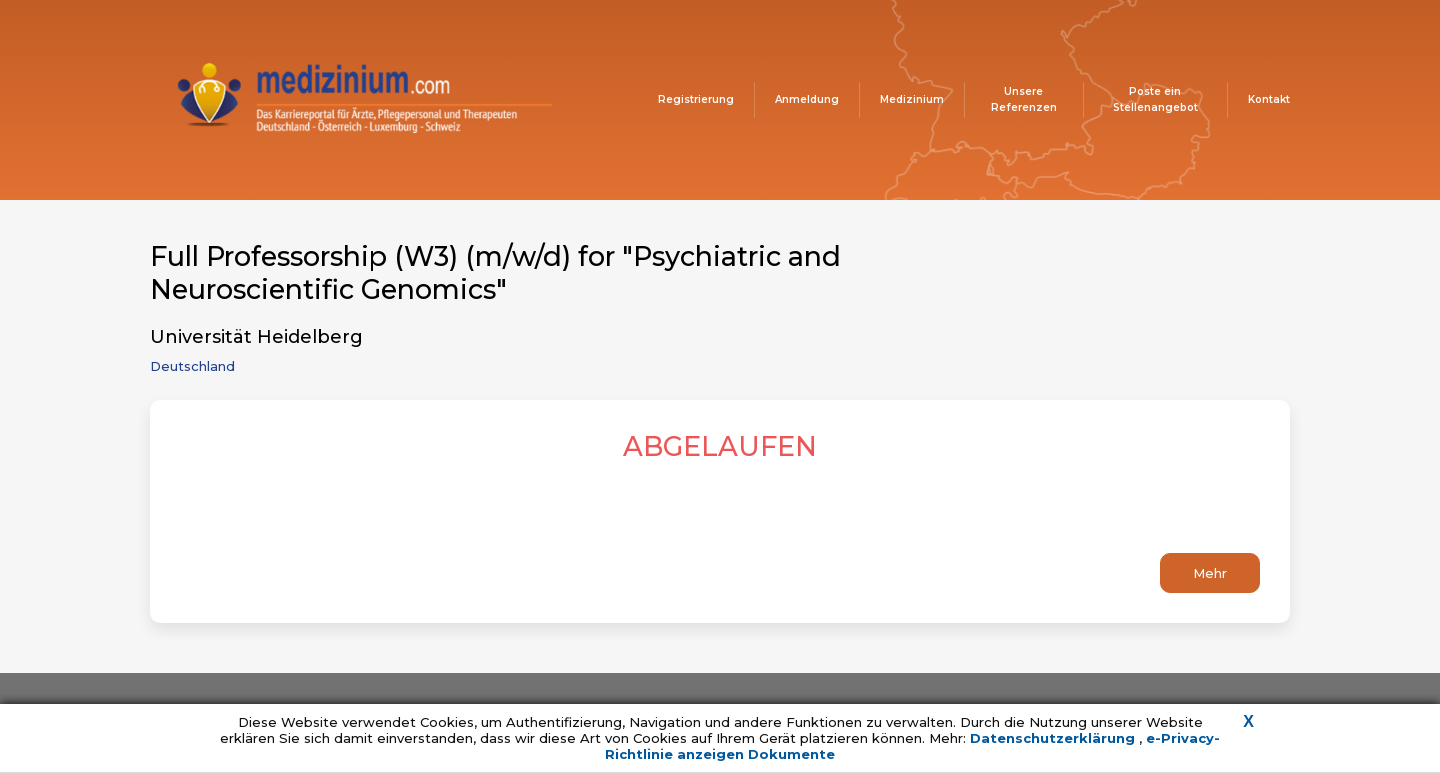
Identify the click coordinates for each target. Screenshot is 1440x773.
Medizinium (912, 99)
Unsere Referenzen (1024, 99)
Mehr (1210, 573)
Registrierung (696, 99)
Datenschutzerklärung (1054, 738)
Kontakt (1269, 99)
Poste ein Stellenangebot (1155, 99)
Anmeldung (807, 99)
